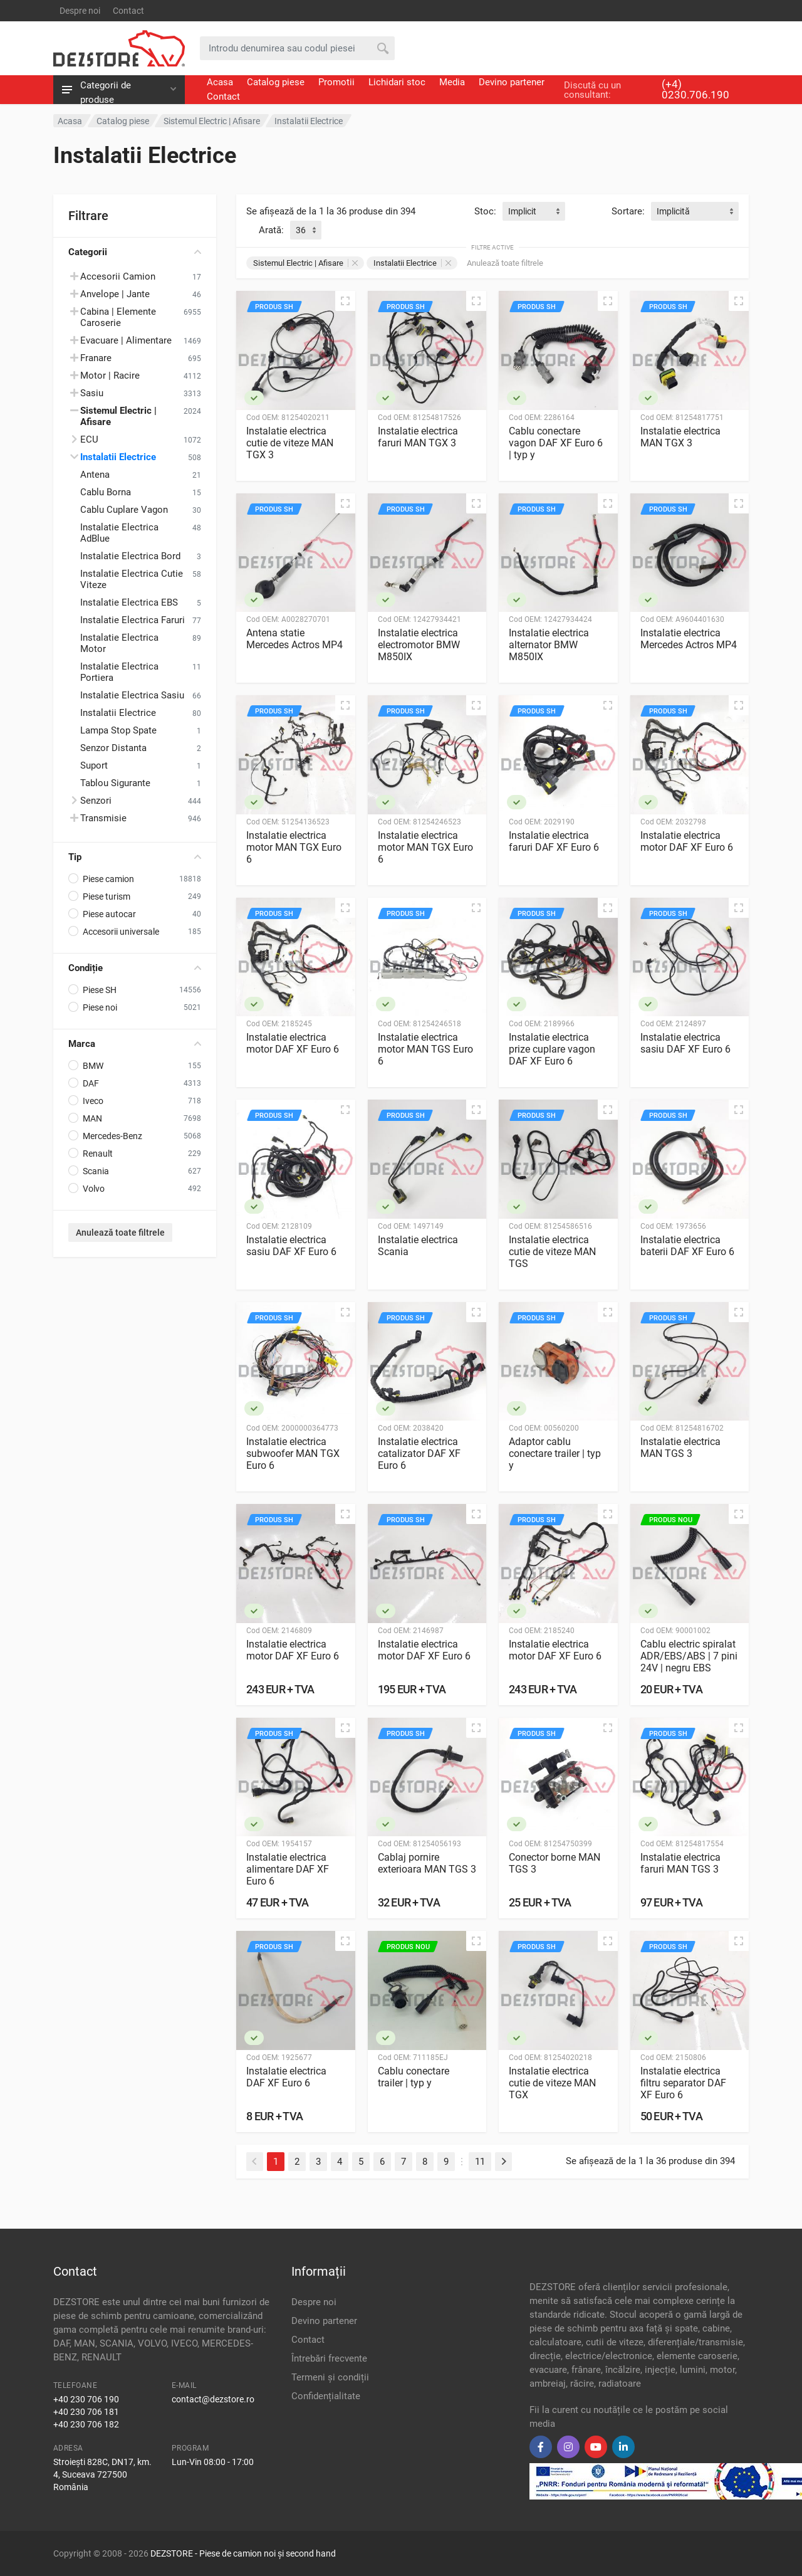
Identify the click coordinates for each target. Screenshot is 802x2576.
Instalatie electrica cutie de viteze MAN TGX (552, 2083)
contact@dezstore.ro (213, 2399)
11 (480, 2161)
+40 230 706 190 (86, 2399)
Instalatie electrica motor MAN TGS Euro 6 (425, 1049)
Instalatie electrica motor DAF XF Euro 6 (686, 841)
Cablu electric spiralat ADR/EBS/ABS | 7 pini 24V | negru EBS (688, 1656)
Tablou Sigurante (115, 783)
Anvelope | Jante (115, 294)
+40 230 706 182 (86, 2424)
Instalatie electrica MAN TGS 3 (680, 1447)
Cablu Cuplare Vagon (124, 509)
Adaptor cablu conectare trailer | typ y (555, 1453)
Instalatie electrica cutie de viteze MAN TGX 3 (289, 443)
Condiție (134, 968)
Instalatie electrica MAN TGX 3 (680, 437)
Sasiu (91, 393)
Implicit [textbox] (522, 211)
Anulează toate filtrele (120, 1233)
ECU (89, 439)
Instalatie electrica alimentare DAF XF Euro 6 (287, 1869)
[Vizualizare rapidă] (345, 301)
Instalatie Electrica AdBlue (119, 533)
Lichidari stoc (396, 82)
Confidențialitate (325, 2396)
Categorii (134, 252)
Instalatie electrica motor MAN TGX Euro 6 (293, 847)
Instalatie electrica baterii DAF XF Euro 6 (687, 1246)
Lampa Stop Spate (118, 730)
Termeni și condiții (330, 2377)
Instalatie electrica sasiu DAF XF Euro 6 (685, 1043)
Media (452, 82)
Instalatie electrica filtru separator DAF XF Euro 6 (683, 2083)
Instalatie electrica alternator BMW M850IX (549, 645)
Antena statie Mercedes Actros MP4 (294, 639)
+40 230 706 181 (86, 2412)
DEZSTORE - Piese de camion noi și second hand (243, 2553)
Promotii (336, 82)
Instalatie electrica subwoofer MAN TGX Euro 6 (293, 1453)
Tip (134, 857)
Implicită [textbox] (673, 211)
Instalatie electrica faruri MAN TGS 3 (680, 1863)
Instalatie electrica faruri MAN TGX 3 (418, 437)
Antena (95, 474)
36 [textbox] (301, 230)
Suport (94, 765)
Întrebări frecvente (329, 2358)
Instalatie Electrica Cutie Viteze (131, 579)
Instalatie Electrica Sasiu (132, 695)
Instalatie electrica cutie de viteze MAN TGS (552, 1252)
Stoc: (485, 211)
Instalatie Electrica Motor (119, 643)
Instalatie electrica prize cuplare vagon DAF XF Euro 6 (552, 1049)
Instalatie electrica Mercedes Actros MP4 (688, 639)
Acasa (220, 82)
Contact (128, 10)
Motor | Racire (110, 375)
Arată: (271, 230)
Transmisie (103, 818)
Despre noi (80, 10)
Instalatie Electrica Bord (130, 556)
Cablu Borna (105, 492)
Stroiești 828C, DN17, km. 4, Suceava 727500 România (102, 2474)
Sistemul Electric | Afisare (305, 263)
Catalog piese (276, 82)
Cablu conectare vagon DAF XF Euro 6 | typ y (556, 443)
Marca (134, 1043)
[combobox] (534, 211)
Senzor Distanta (113, 748)
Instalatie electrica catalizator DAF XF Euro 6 (419, 1453)
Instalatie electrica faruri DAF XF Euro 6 (554, 841)
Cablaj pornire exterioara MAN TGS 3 (427, 1863)
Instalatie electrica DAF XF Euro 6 (286, 2077)
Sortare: (628, 211)
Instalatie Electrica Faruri (132, 620)
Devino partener (511, 82)
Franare (96, 358)
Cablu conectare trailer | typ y (413, 2077)
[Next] (503, 2161)
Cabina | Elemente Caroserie (118, 317)
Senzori (96, 800)
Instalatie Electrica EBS (129, 602)
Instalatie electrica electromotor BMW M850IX (419, 645)
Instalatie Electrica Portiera (119, 672)
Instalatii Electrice (118, 457)
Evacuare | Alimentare (126, 340)
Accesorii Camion (117, 276)
